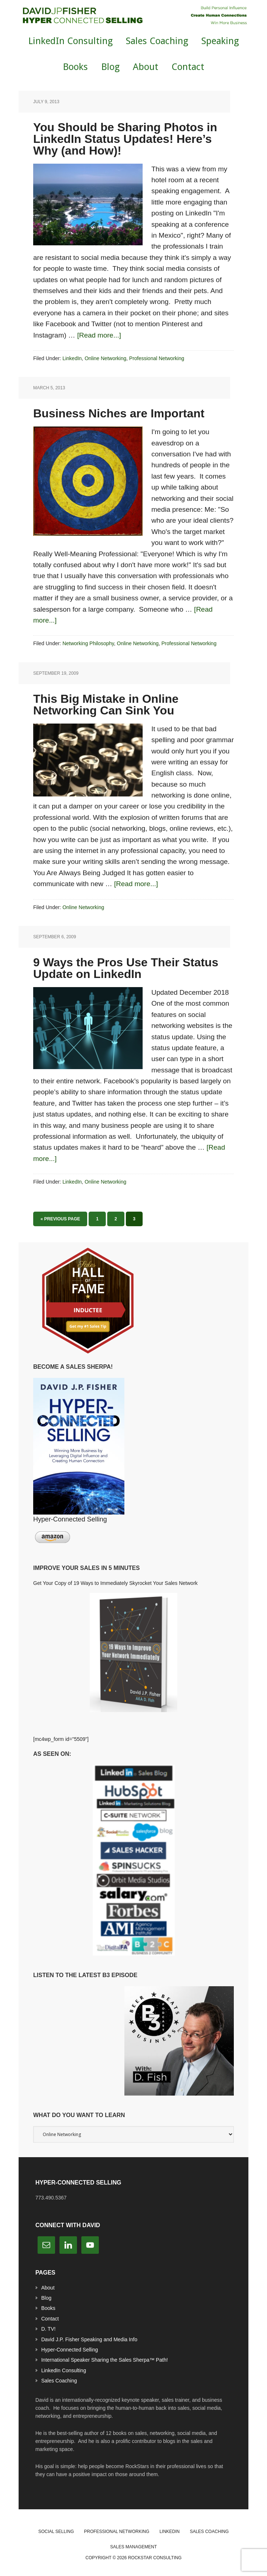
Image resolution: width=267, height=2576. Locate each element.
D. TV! (48, 2329)
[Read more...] (99, 335)
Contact (50, 2319)
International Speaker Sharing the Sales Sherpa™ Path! (104, 2360)
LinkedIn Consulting (63, 2370)
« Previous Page (60, 1218)
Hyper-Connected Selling (69, 2350)
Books (48, 2308)
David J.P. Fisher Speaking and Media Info (89, 2339)
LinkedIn (72, 358)
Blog (46, 2298)
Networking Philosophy (88, 643)
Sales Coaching (59, 2381)
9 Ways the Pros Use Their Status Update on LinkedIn (125, 968)
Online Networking (105, 358)
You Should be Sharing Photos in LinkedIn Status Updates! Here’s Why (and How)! (125, 139)
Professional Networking (156, 358)
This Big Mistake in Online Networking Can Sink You (105, 704)
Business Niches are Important (118, 413)
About (48, 2288)
